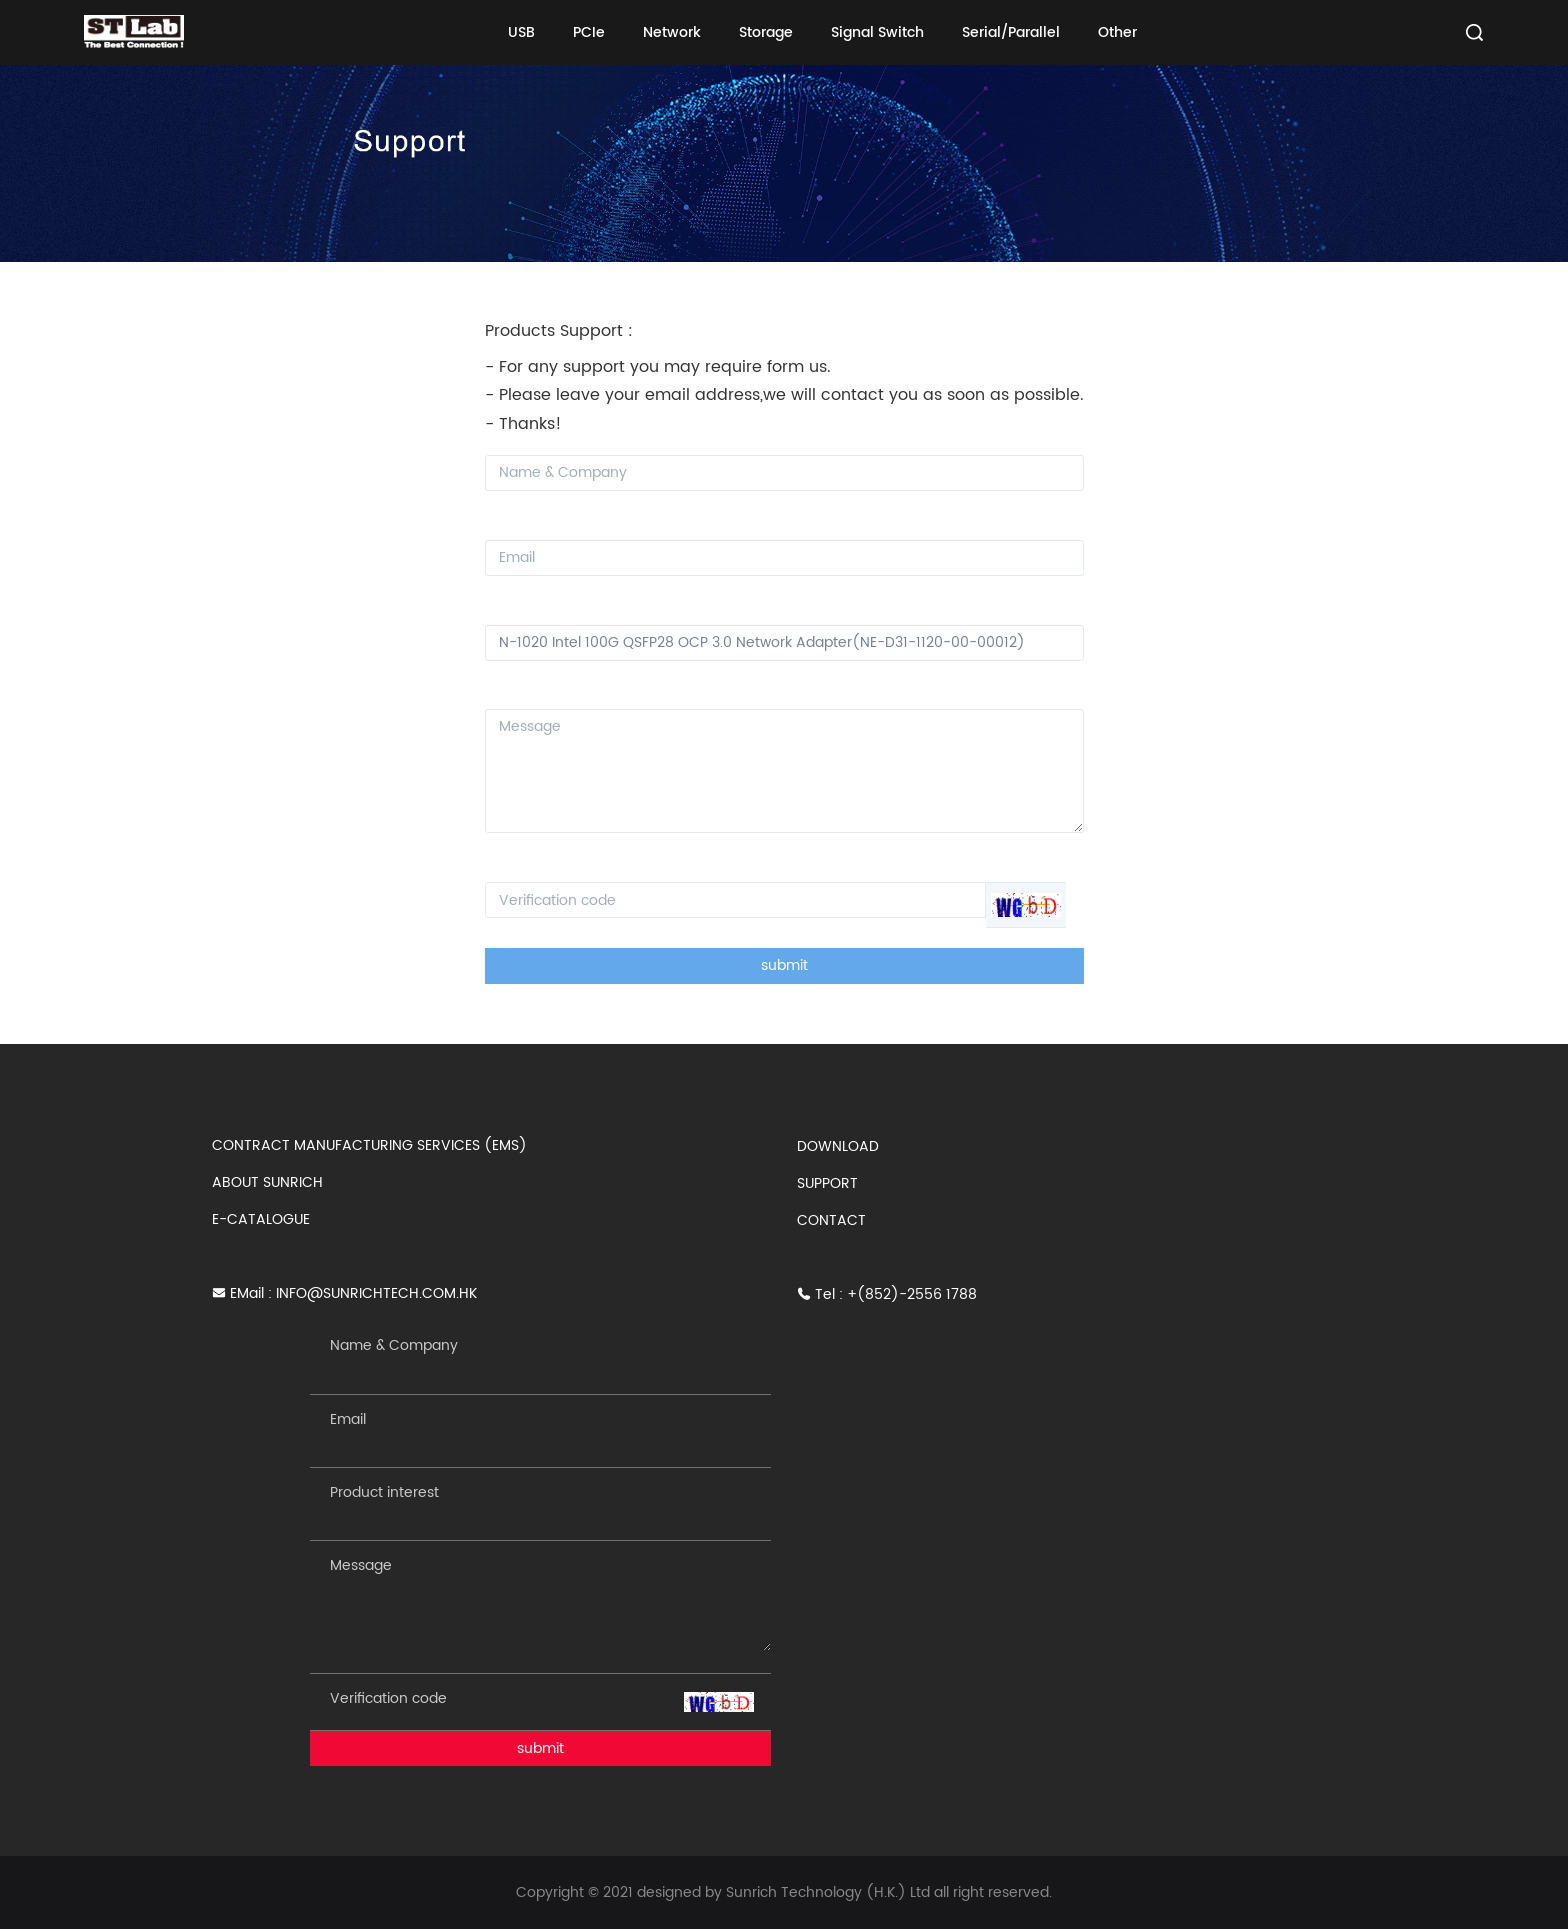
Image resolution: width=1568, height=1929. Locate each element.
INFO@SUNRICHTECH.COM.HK (376, 1293)
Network (672, 32)
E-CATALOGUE (261, 1219)
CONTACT (831, 1220)
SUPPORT (827, 1183)
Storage (766, 32)
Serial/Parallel (1011, 32)
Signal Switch (877, 32)
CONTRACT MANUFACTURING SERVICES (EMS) (369, 1145)
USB (521, 32)
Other (1117, 32)
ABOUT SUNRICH (267, 1182)
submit (784, 965)
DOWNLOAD (838, 1146)
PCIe (589, 32)
